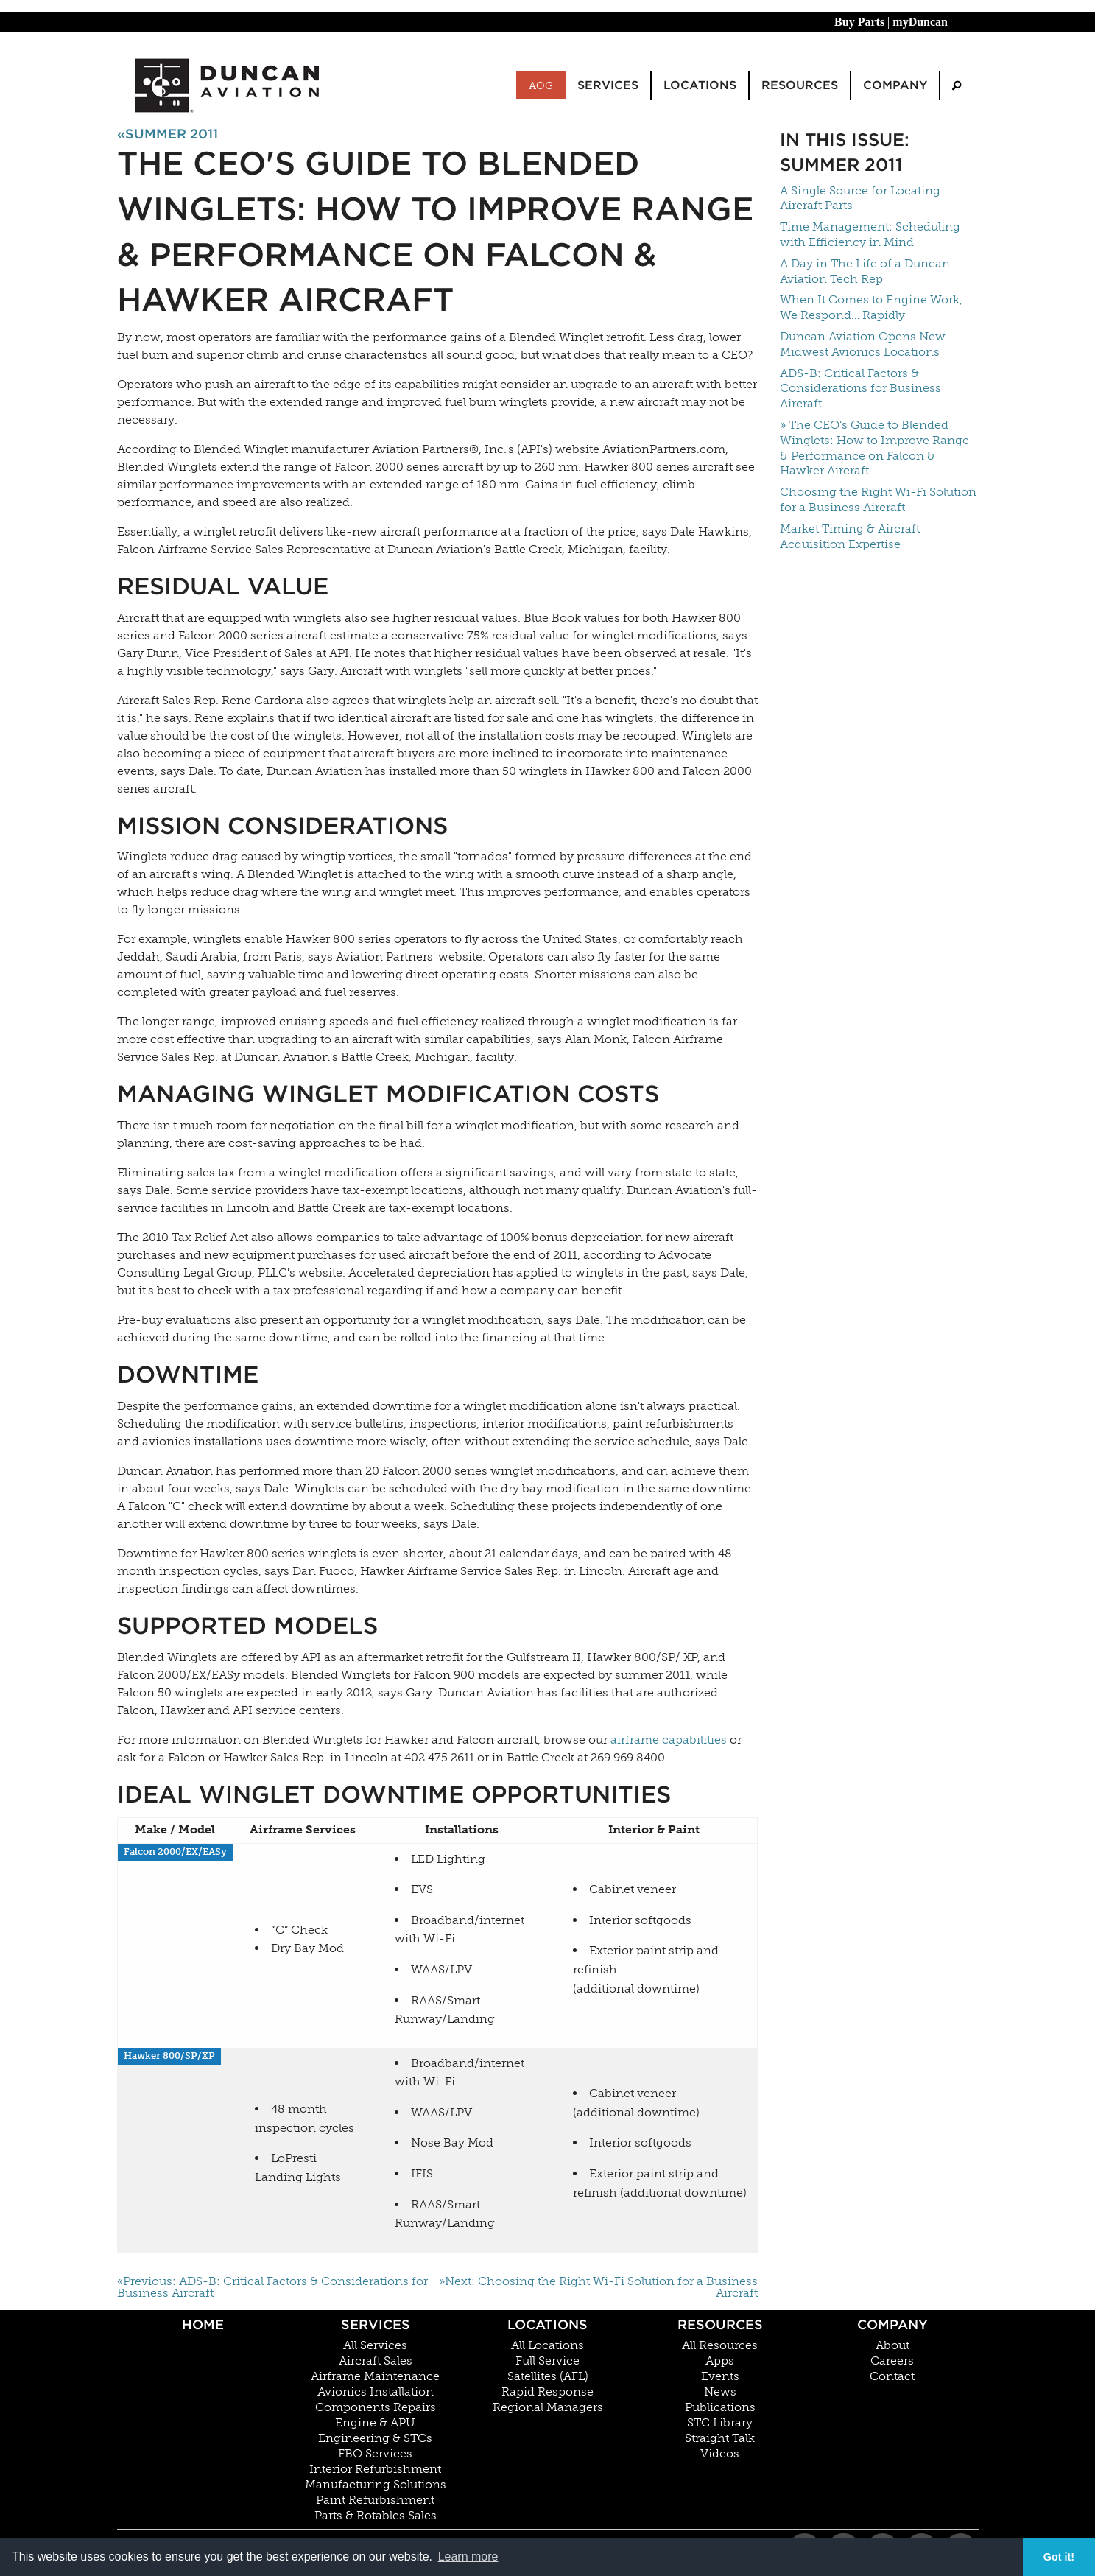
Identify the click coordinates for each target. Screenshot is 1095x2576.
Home (203, 2324)
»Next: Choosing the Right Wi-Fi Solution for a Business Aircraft (598, 2287)
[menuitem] (956, 85)
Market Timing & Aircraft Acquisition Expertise (850, 536)
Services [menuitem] (607, 85)
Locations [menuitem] (699, 85)
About (892, 2345)
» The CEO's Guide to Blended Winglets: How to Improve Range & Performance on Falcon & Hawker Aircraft (874, 447)
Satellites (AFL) (547, 2376)
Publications (720, 2407)
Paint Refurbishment (375, 2500)
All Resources (720, 2345)
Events (720, 2376)
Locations (547, 2324)
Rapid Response (547, 2392)
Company (892, 2324)
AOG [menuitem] (541, 85)
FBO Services (375, 2454)
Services (375, 2324)
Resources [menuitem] (799, 85)
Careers (892, 2361)
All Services (375, 2345)
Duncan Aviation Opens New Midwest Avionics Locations (863, 344)
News (720, 2392)
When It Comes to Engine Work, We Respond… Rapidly (871, 307)
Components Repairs (375, 2407)
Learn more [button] (468, 2556)
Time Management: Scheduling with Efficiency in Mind (870, 234)
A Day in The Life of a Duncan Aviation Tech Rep (865, 271)
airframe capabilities (668, 1740)
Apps (719, 2361)
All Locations (547, 2345)
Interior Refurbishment (375, 2469)
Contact (892, 2376)
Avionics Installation (375, 2392)
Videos (719, 2454)
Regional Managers (548, 2407)
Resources (720, 2324)
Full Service (547, 2361)
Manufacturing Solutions (375, 2485)
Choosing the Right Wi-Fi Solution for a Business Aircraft (878, 499)
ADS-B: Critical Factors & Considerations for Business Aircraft (860, 388)
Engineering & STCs (375, 2438)
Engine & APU (375, 2423)
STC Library (720, 2423)
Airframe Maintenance (375, 2376)
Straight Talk (720, 2438)
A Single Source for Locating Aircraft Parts (860, 198)
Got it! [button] (1058, 2557)
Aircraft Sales (375, 2361)
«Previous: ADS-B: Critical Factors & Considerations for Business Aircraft (272, 2287)
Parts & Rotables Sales (375, 2515)
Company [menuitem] (895, 85)
